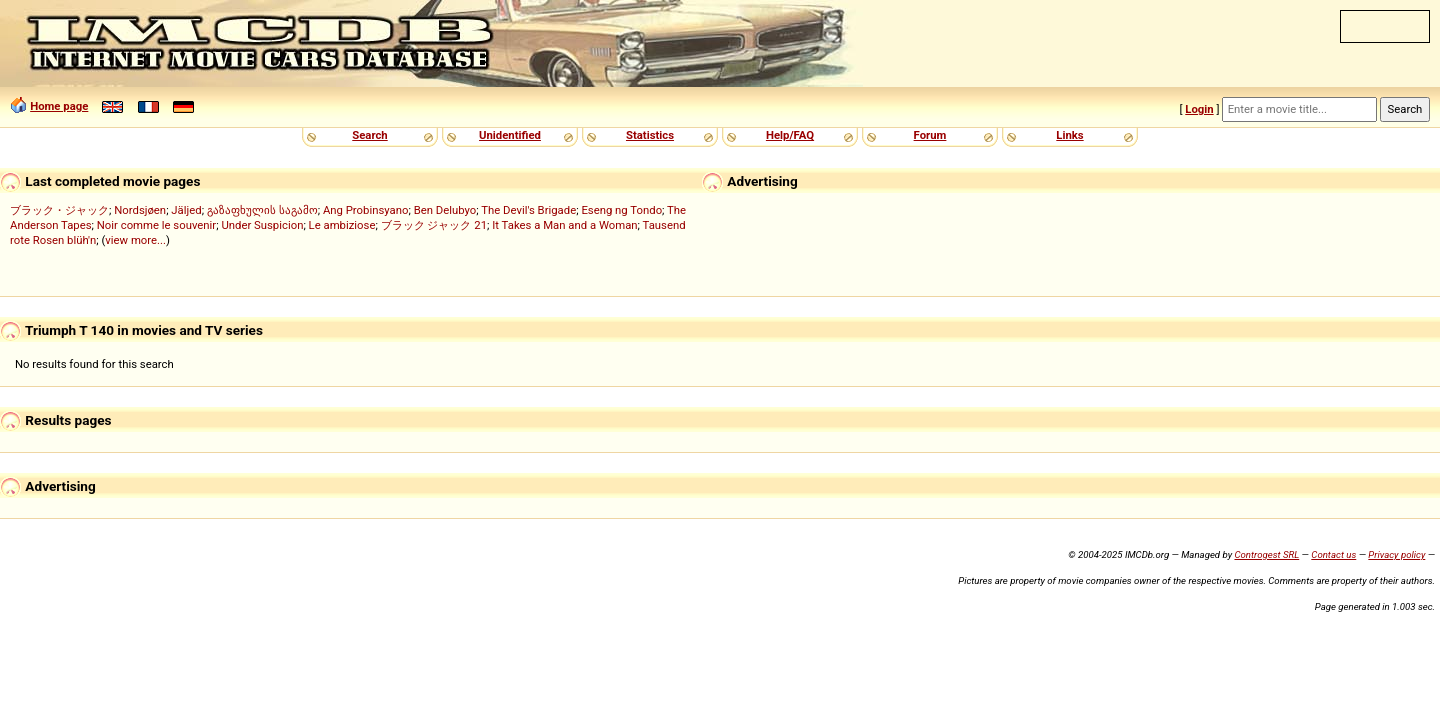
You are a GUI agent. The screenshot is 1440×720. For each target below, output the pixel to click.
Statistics (650, 135)
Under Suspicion (262, 225)
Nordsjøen (140, 210)
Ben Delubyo (445, 210)
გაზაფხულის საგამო (262, 210)
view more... (135, 240)
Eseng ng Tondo (621, 210)
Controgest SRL (1266, 554)
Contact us (1333, 554)
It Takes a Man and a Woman (564, 225)
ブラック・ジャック (59, 210)
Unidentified (510, 135)
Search (369, 135)
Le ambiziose (342, 225)
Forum (930, 135)
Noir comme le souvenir (156, 225)
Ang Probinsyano (366, 210)
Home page (59, 106)
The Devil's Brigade (528, 210)
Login (1199, 109)
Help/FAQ (790, 135)
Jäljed (186, 210)
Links (1069, 135)
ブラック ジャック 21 (434, 225)
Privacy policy (1396, 554)
